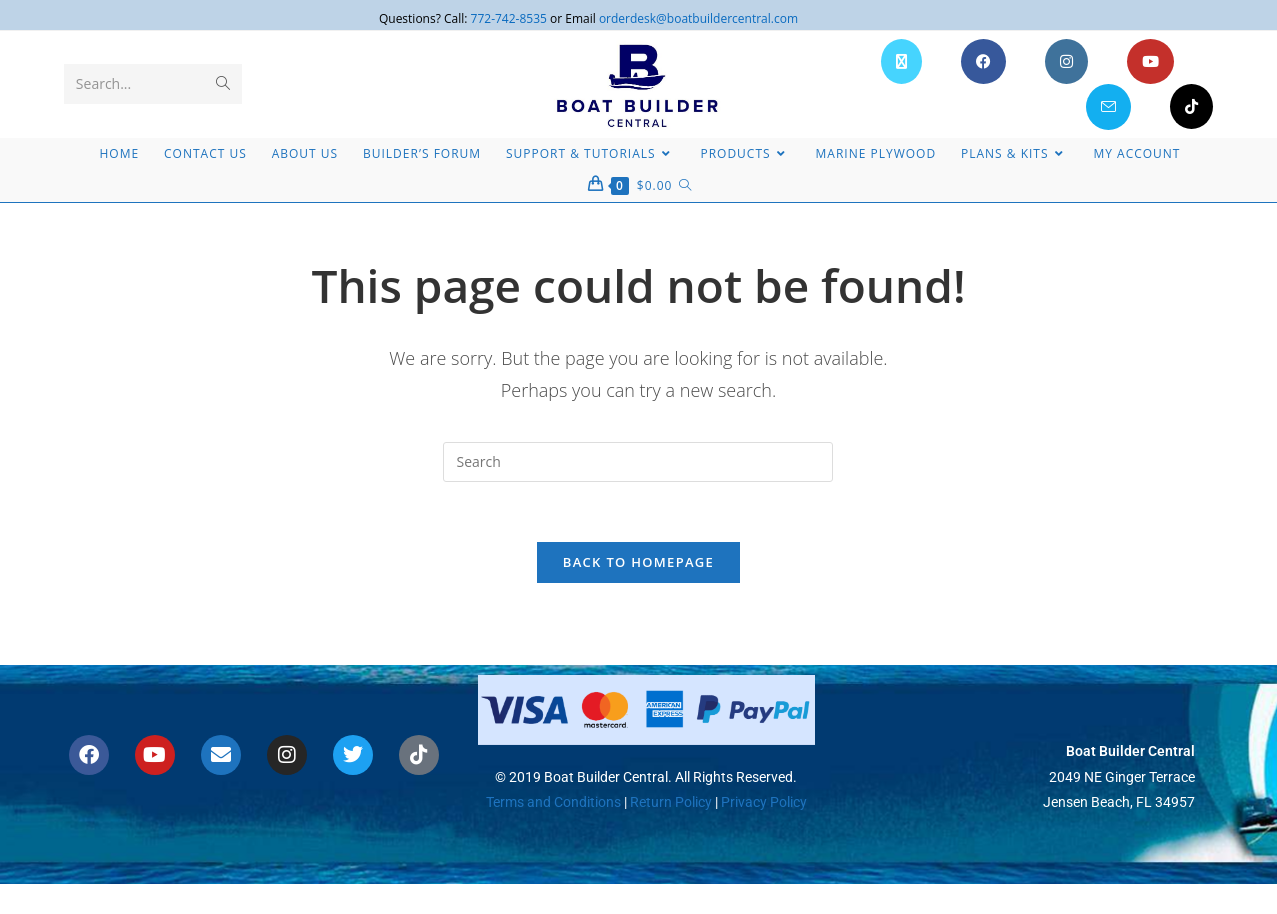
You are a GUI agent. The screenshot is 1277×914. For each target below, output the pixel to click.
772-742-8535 (509, 18)
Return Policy (669, 802)
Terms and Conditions (553, 802)
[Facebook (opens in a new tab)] (983, 61)
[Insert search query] (638, 462)
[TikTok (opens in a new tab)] (1191, 106)
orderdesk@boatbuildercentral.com (698, 18)
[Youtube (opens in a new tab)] (1150, 61)
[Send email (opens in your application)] (1108, 107)
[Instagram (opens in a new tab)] (1066, 61)
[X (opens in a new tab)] (901, 61)
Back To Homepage (638, 563)
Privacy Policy (764, 802)
